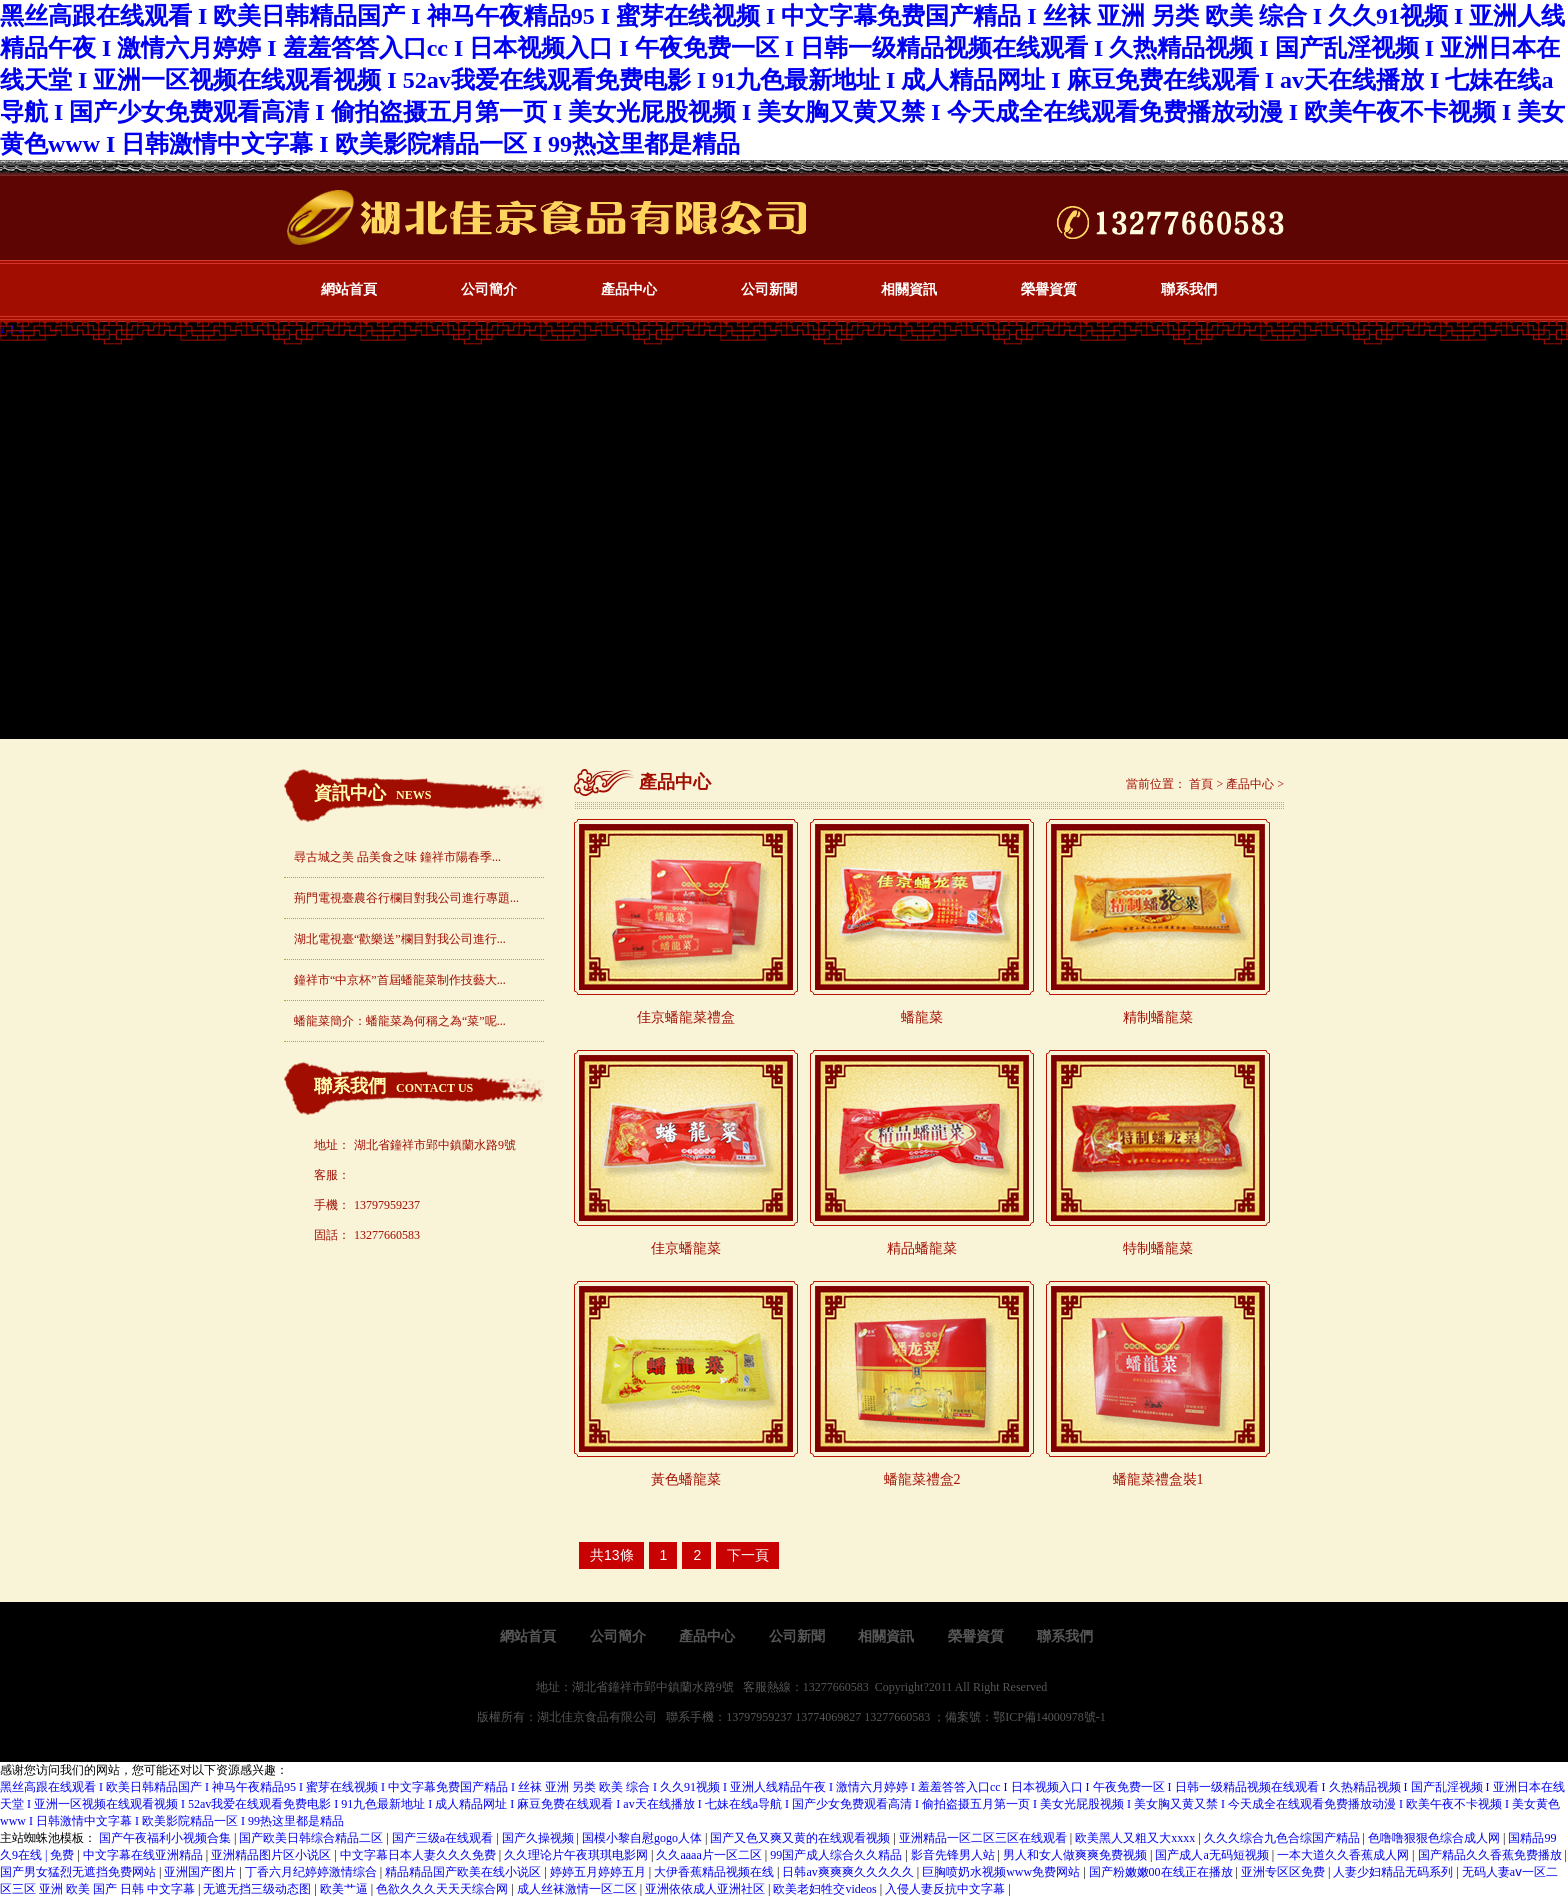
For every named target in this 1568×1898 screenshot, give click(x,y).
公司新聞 (769, 289)
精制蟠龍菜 (1158, 1017)
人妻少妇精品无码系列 (1394, 1872)
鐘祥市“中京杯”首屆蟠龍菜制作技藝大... (400, 980)
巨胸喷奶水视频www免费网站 (1002, 1872)
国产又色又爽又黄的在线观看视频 (801, 1838)
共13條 (612, 1555)
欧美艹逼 (345, 1889)
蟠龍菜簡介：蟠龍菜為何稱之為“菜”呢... (400, 1021)
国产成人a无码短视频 (1213, 1855)
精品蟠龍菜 (922, 1248)
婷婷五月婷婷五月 (599, 1872)
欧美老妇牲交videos (826, 1889)
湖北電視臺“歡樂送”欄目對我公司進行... (400, 939)
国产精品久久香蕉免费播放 (1491, 1855)
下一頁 (748, 1555)
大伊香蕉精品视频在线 (715, 1872)
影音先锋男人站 (954, 1855)
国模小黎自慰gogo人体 (643, 1838)
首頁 (1201, 784)
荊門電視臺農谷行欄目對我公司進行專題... (406, 898)
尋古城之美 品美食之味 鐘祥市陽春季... (397, 857)
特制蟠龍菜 (1158, 1248)
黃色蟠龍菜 (686, 1479)
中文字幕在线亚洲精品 (144, 1855)
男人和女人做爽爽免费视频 (1076, 1855)
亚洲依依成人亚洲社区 (706, 1889)
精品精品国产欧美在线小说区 (464, 1872)
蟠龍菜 (922, 1017)
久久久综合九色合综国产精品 (1283, 1838)
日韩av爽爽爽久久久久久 (849, 1872)
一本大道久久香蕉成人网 (1344, 1855)
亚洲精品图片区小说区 (272, 1855)
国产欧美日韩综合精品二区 (312, 1838)
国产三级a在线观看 (444, 1838)
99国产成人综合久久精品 (837, 1855)
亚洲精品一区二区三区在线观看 (984, 1838)
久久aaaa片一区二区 (710, 1855)
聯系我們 (1189, 289)
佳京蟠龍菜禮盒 (686, 1017)
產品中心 (629, 289)
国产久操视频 (539, 1838)
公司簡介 (489, 289)
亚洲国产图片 (201, 1872)
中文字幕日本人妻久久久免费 (419, 1855)
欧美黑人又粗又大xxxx (1136, 1838)
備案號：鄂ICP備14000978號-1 (1025, 1717)
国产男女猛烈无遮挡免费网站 (79, 1872)
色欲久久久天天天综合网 (443, 1889)
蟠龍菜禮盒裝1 (1158, 1479)
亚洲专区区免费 (1284, 1872)
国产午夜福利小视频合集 (166, 1838)
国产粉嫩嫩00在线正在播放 (1162, 1872)
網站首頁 (349, 289)
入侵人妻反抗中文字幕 (946, 1889)
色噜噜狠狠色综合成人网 (1435, 1838)
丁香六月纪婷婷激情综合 (312, 1872)
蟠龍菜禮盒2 (922, 1479)
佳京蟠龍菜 (686, 1248)
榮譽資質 (1049, 289)
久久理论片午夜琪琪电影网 (577, 1855)
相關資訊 (909, 289)
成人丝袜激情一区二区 (578, 1889)
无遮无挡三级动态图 (258, 1889)
